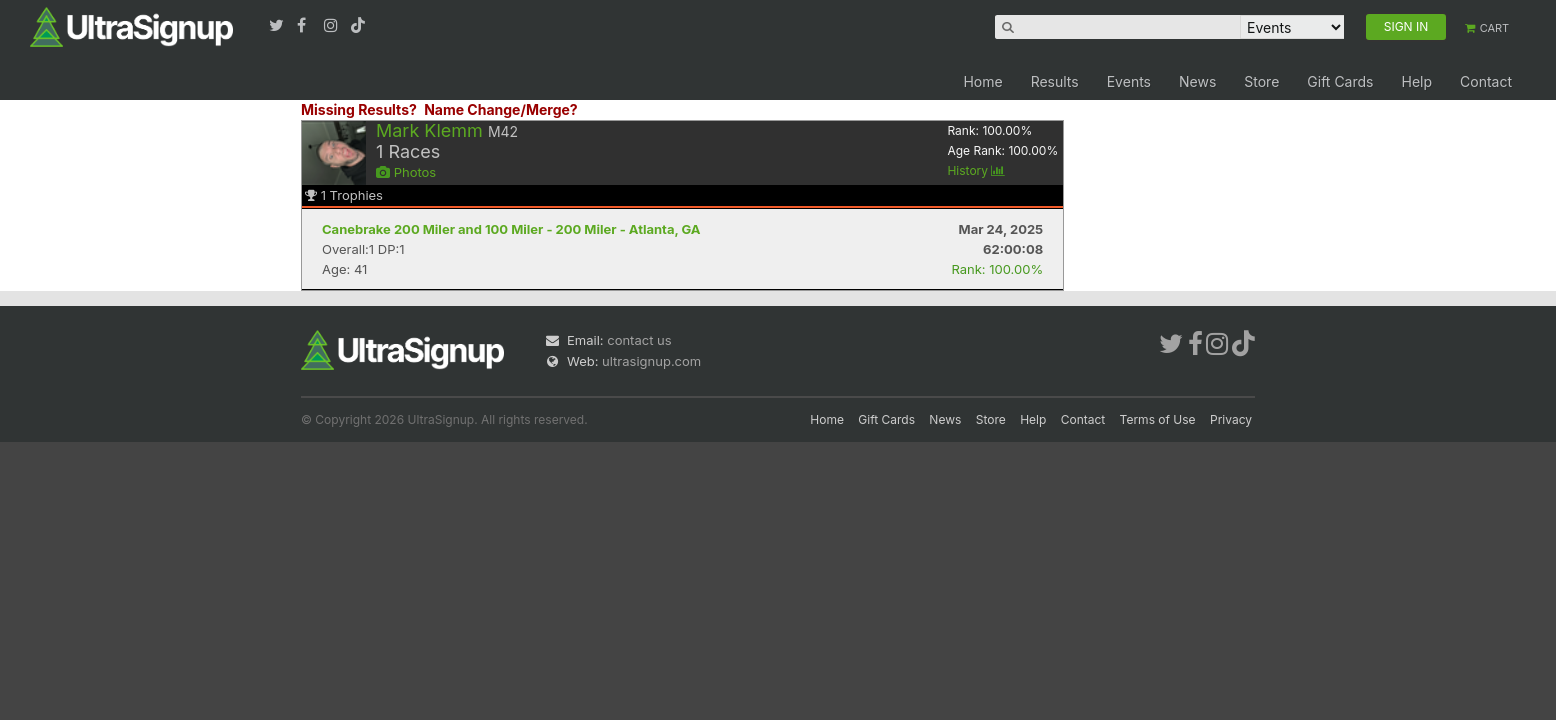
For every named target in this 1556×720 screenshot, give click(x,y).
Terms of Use (1158, 419)
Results (1055, 81)
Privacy (1231, 419)
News (1197, 81)
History (976, 170)
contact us (639, 340)
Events (1129, 81)
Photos (406, 172)
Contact (1486, 81)
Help (1416, 81)
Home (982, 81)
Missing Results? (359, 109)
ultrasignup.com (651, 361)
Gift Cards (1340, 81)
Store (1261, 81)
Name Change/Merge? (501, 109)
